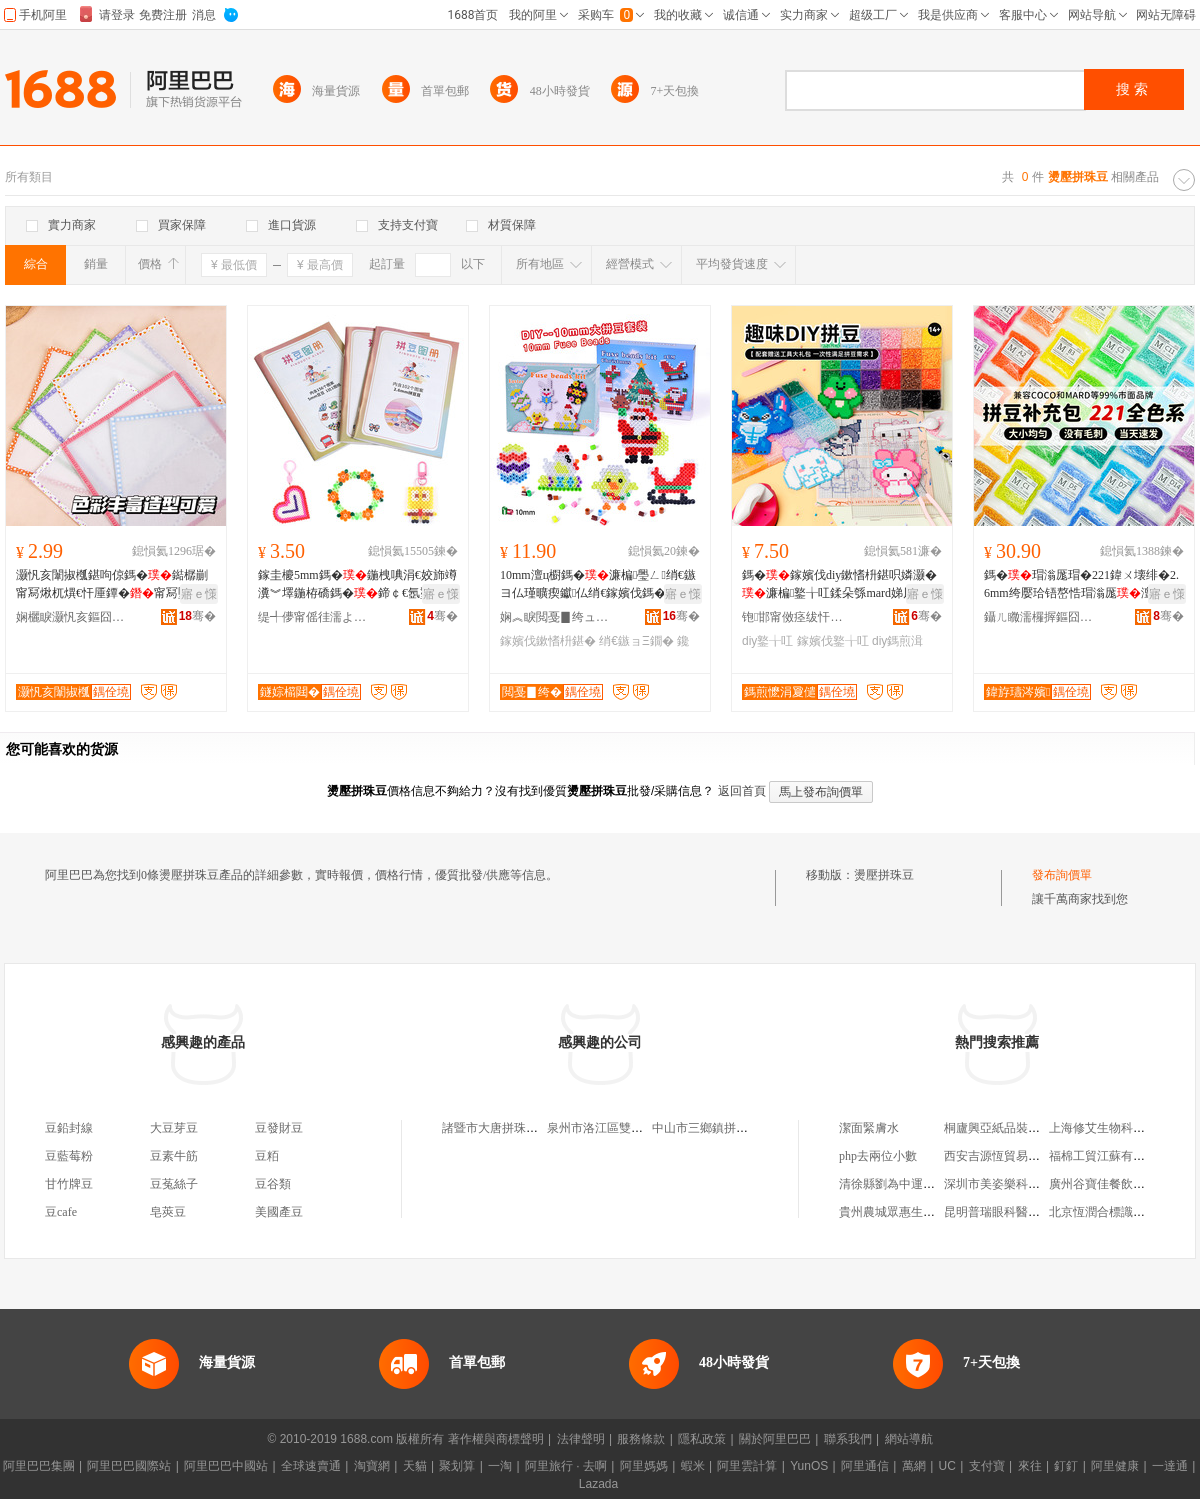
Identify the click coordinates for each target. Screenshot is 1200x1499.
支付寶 (987, 1466)
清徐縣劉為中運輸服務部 (905, 1184)
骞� (197, 616)
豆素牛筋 (174, 1156)
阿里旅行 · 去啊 (566, 1466)
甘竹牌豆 (69, 1184)
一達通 (1170, 1466)
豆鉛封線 (69, 1128)
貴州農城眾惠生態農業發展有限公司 (935, 1212)
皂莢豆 (168, 1212)
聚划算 (457, 1466)
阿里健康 (1115, 1466)
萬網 (914, 1466)
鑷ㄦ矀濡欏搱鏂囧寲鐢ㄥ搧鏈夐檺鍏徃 (1039, 617)
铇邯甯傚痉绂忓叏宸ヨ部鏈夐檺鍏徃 (797, 617)
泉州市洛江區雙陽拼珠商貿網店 (631, 1128)
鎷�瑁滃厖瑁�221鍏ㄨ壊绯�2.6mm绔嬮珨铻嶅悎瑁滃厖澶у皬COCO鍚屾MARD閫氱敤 (1083, 585)
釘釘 (1066, 1466)
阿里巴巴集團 (39, 1466)
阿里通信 (865, 1466)
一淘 (500, 1466)
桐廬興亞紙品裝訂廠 (998, 1128)
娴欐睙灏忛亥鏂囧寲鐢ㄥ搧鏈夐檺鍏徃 (71, 617)
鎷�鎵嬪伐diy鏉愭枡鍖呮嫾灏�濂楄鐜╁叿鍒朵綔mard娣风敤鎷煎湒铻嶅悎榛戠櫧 (840, 585)
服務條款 (641, 1439)
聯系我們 (848, 1439)
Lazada (598, 1484)
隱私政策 (702, 1439)
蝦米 (693, 1466)
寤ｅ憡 (199, 594)
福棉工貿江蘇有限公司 (1109, 1156)
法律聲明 (581, 1439)
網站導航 (909, 1439)
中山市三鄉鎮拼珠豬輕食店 (724, 1128)
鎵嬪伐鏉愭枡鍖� (548, 641)
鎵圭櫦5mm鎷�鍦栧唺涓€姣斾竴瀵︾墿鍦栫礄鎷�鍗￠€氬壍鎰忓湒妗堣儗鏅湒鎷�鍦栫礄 (357, 585)
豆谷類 (273, 1184)
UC (947, 1466)
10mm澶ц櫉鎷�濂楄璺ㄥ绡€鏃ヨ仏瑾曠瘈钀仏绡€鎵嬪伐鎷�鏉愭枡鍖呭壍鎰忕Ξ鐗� (598, 585)
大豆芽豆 (174, 1128)
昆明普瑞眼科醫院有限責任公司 (1028, 1212)
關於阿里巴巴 (775, 1439)
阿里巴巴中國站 (226, 1466)
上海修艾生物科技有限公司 (1121, 1128)
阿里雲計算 (747, 1466)
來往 (1030, 1466)
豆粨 (267, 1156)
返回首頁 (742, 791)
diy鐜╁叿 (767, 641)
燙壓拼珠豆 (884, 875)
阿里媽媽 (644, 1466)
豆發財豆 (279, 1128)
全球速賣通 (311, 1466)
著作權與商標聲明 (496, 1439)
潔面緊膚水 (869, 1128)
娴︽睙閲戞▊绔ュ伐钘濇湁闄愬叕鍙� (555, 617)
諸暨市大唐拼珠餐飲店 (502, 1128)
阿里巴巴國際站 (129, 1466)
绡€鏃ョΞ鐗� (636, 641)
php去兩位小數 (878, 1156)
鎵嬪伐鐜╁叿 (833, 641)
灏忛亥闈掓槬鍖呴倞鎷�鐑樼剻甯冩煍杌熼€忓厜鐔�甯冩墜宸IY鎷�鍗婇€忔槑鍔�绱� (113, 585)
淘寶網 (372, 1466)
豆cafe (61, 1212)
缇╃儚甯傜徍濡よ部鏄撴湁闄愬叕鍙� (313, 617)
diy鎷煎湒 (897, 641)
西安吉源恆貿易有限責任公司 (1022, 1156)
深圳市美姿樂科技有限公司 (1016, 1184)
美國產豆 (279, 1212)
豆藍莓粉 (69, 1156)
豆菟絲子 (174, 1184)
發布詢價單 (1062, 875)
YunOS (809, 1466)
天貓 (415, 1466)
